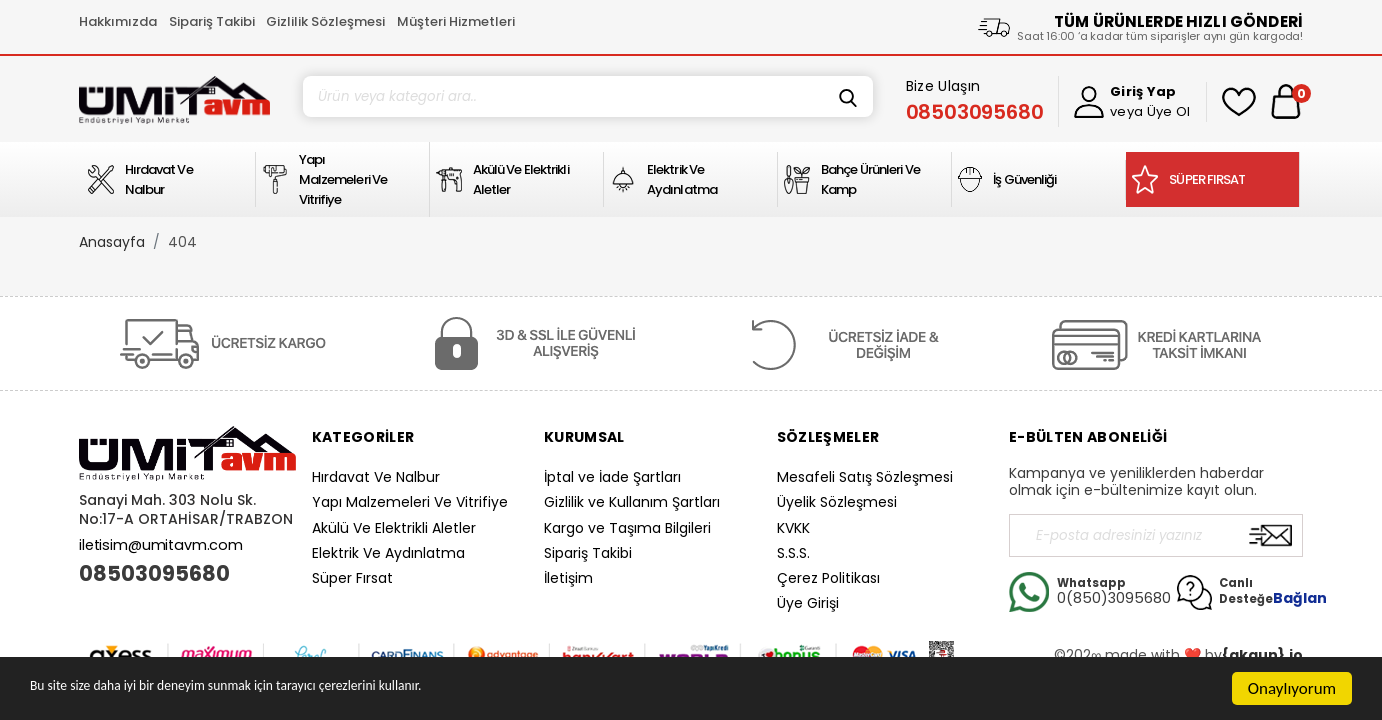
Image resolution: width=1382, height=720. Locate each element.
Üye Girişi (808, 603)
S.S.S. (793, 553)
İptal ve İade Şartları (612, 477)
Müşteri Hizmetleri (456, 21)
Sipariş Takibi (212, 21)
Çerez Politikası (828, 578)
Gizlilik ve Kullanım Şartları (632, 502)
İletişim (568, 578)
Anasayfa (112, 242)
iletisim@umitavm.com (161, 545)
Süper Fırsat (352, 578)
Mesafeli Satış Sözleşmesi (865, 477)
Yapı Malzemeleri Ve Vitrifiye (410, 502)
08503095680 (154, 574)
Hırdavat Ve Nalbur (376, 477)
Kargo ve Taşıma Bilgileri (627, 528)
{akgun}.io (1262, 655)
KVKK (793, 528)
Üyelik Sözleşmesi (837, 502)
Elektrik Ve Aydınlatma (388, 553)
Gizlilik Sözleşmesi (325, 21)
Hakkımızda (118, 21)
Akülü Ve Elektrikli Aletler (394, 528)
